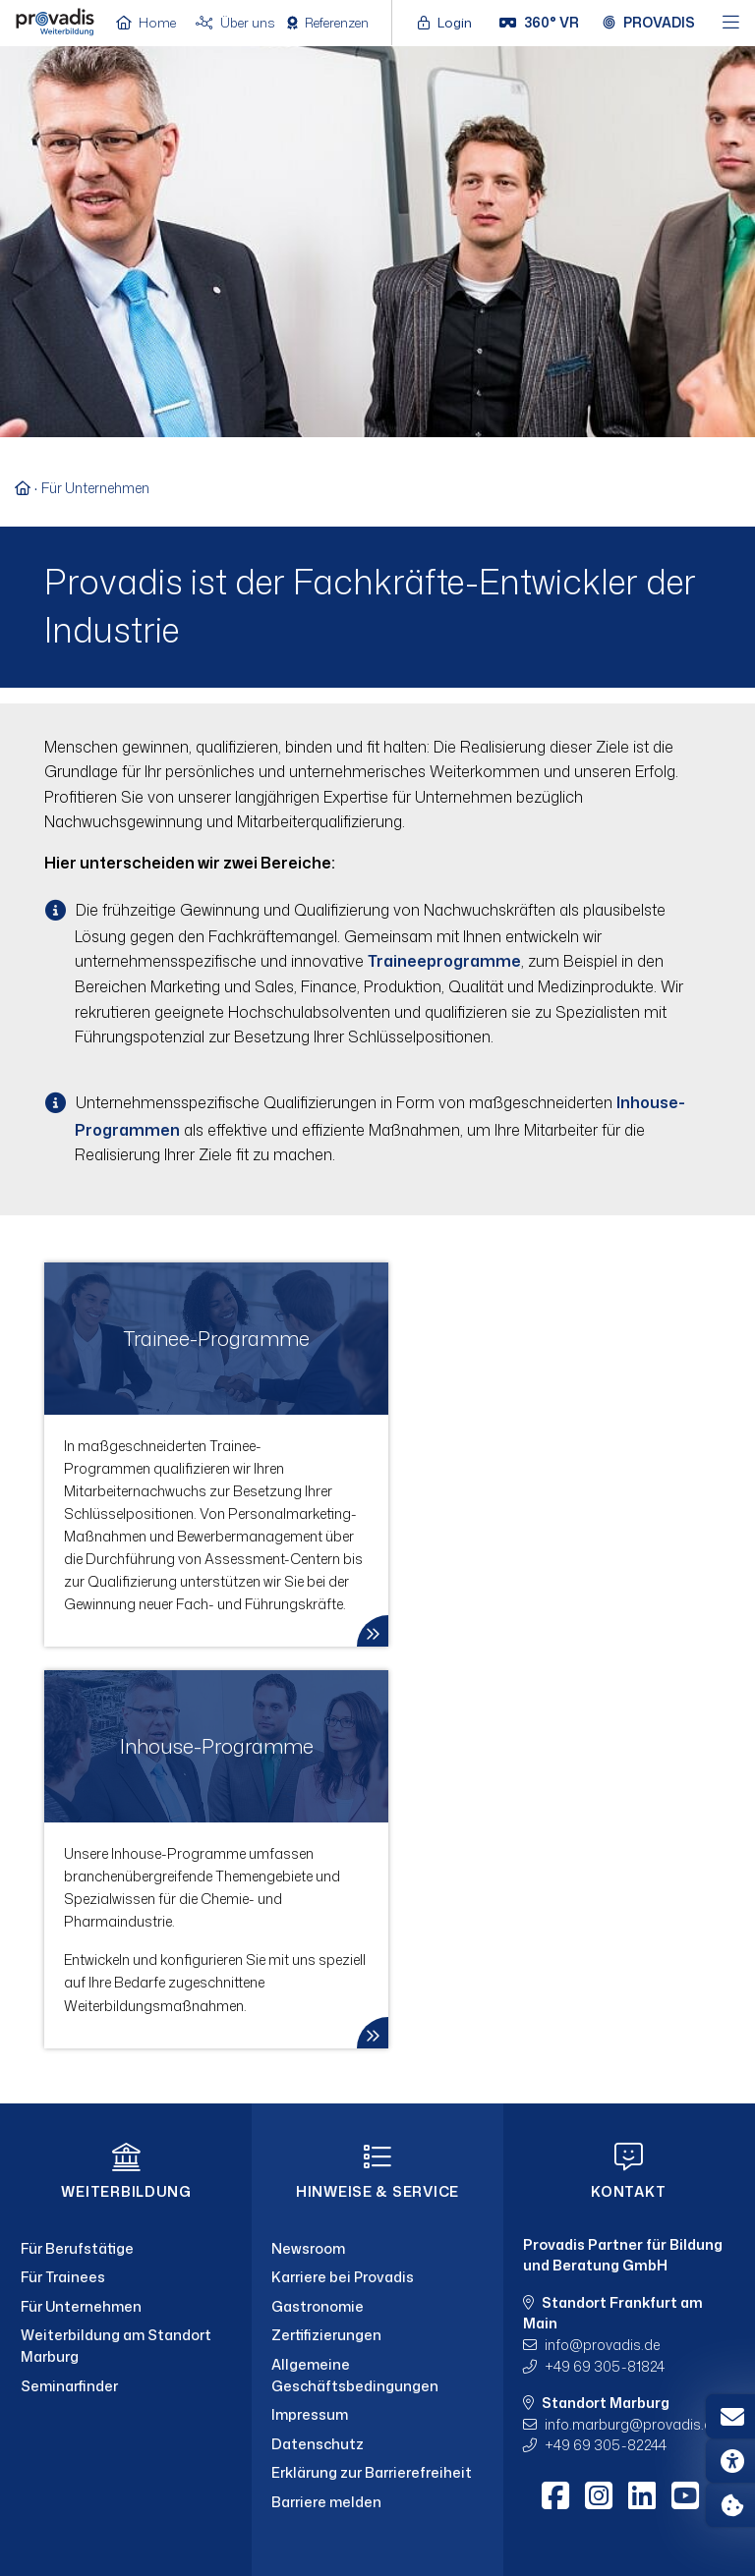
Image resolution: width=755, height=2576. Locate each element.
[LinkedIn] (642, 2495)
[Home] (55, 21)
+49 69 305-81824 (605, 2366)
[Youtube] (685, 2495)
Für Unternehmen (95, 487)
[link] (216, 1454)
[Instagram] (598, 2495)
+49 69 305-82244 (606, 2445)
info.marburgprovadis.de (632, 2424)
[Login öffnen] (450, 22)
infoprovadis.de (602, 2344)
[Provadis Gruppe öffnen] (649, 22)
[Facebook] (555, 2495)
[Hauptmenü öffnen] (731, 23)
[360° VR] (539, 22)
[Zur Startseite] (28, 487)
